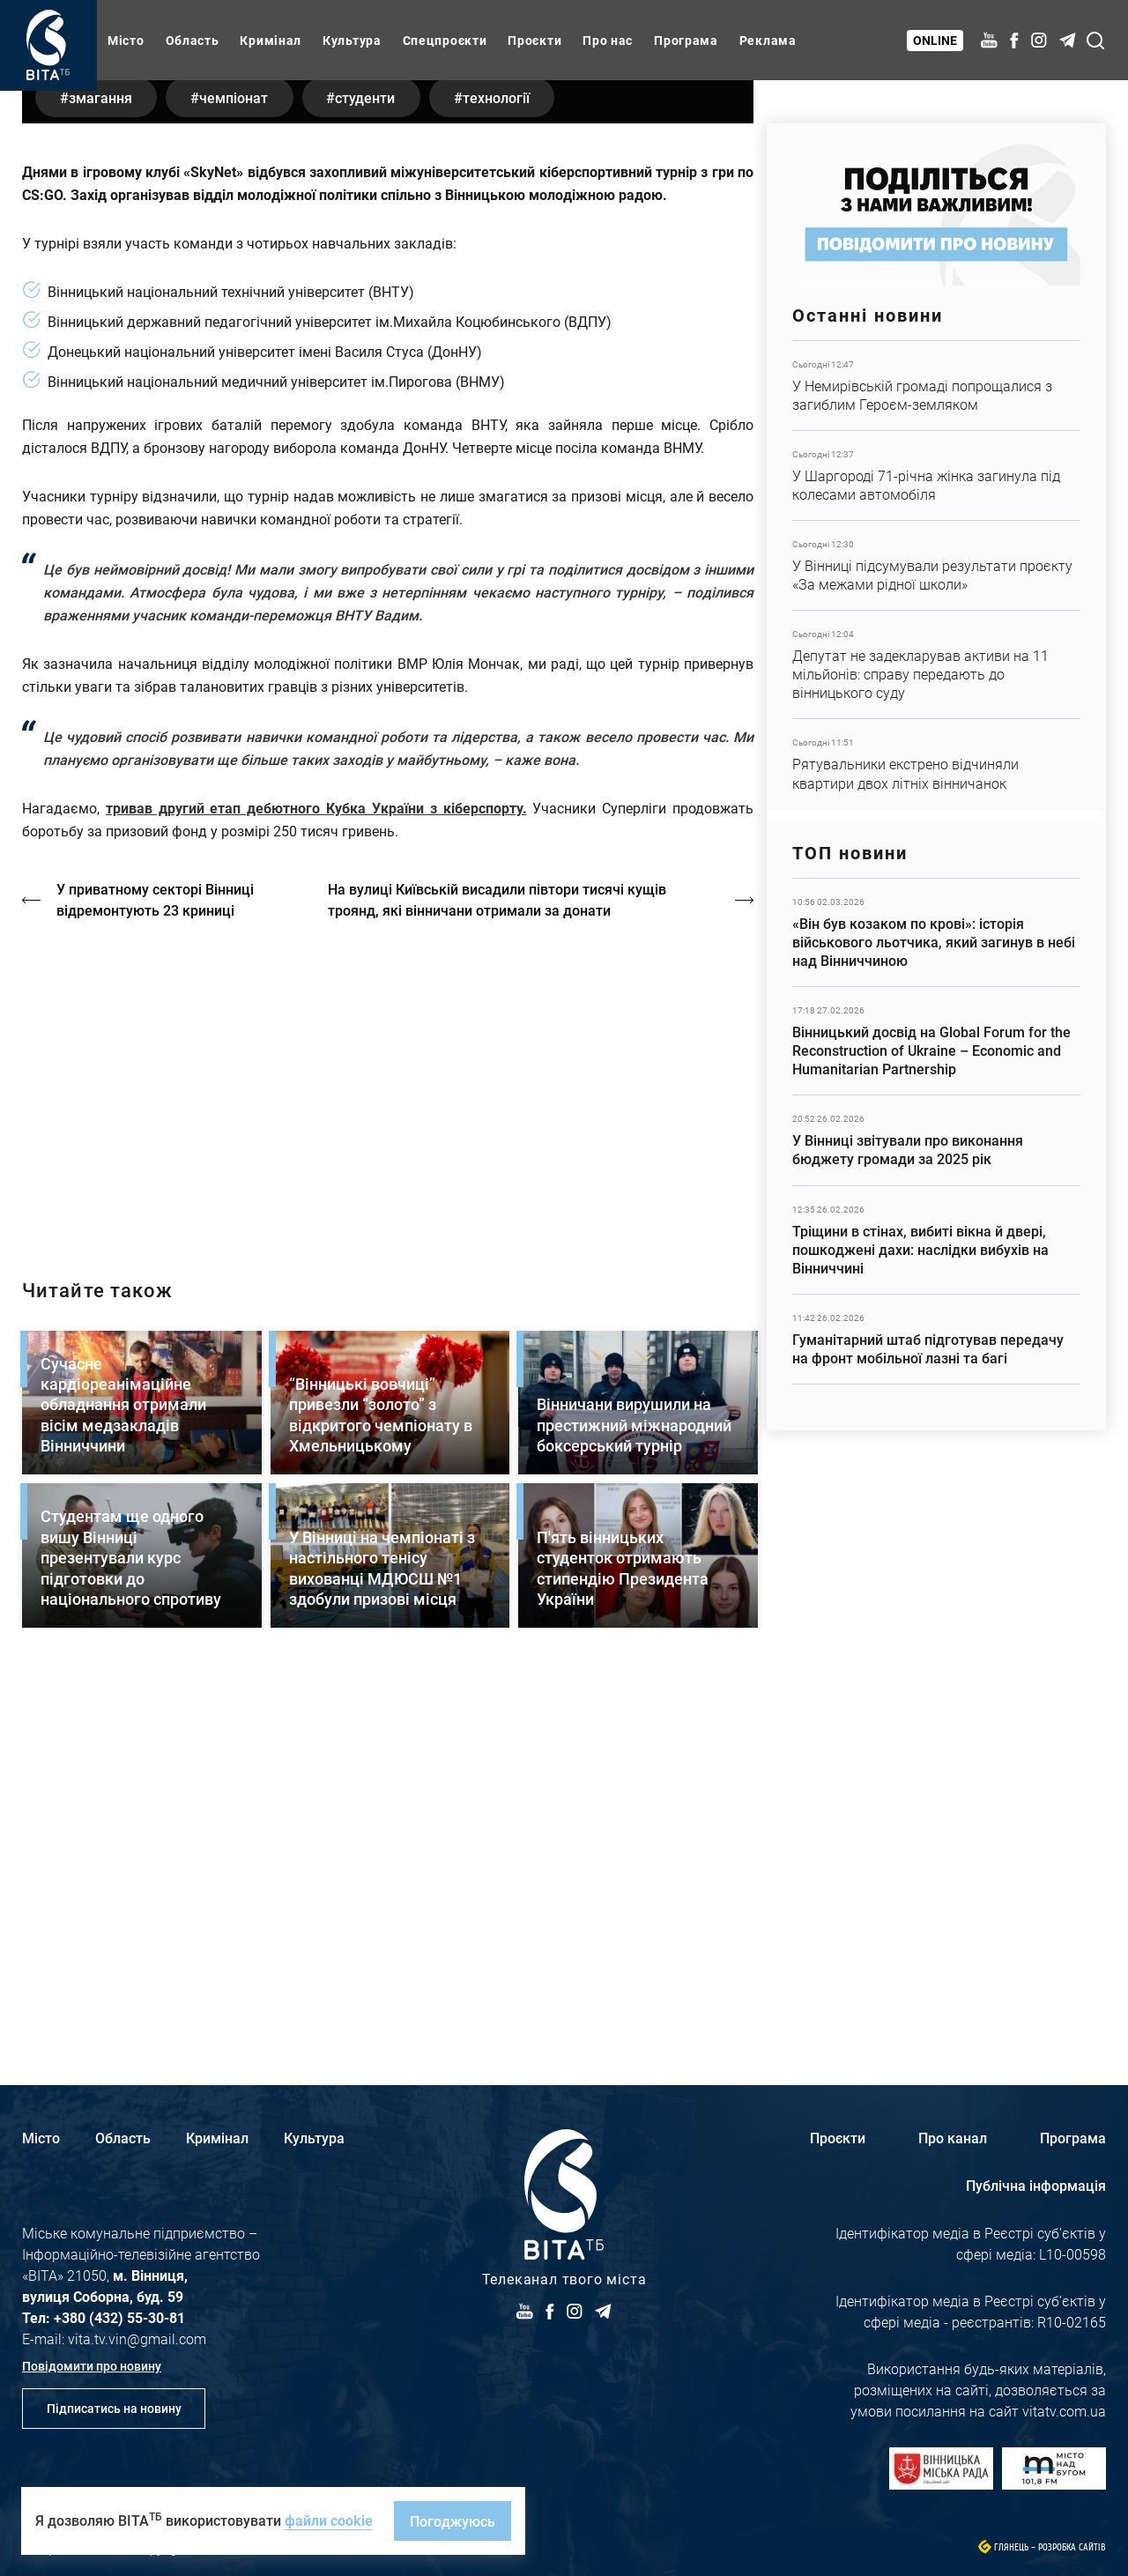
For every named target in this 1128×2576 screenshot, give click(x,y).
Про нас (608, 40)
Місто (126, 40)
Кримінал (270, 40)
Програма (686, 40)
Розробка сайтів (1072, 2547)
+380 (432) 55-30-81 (119, 2317)
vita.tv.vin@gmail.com (137, 2338)
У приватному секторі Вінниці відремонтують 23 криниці (156, 1265)
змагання (102, 462)
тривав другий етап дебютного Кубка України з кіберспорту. (316, 1173)
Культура (352, 40)
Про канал (952, 2137)
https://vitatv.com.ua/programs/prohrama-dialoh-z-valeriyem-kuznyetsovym (387, 1449)
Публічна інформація (1036, 2185)
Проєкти (534, 40)
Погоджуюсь (452, 2521)
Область (192, 40)
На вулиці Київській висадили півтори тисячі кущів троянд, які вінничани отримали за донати (499, 1265)
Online (936, 40)
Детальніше (936, 385)
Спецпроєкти (445, 40)
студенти (375, 462)
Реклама (768, 40)
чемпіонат (239, 462)
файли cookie (329, 2520)
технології (510, 462)
